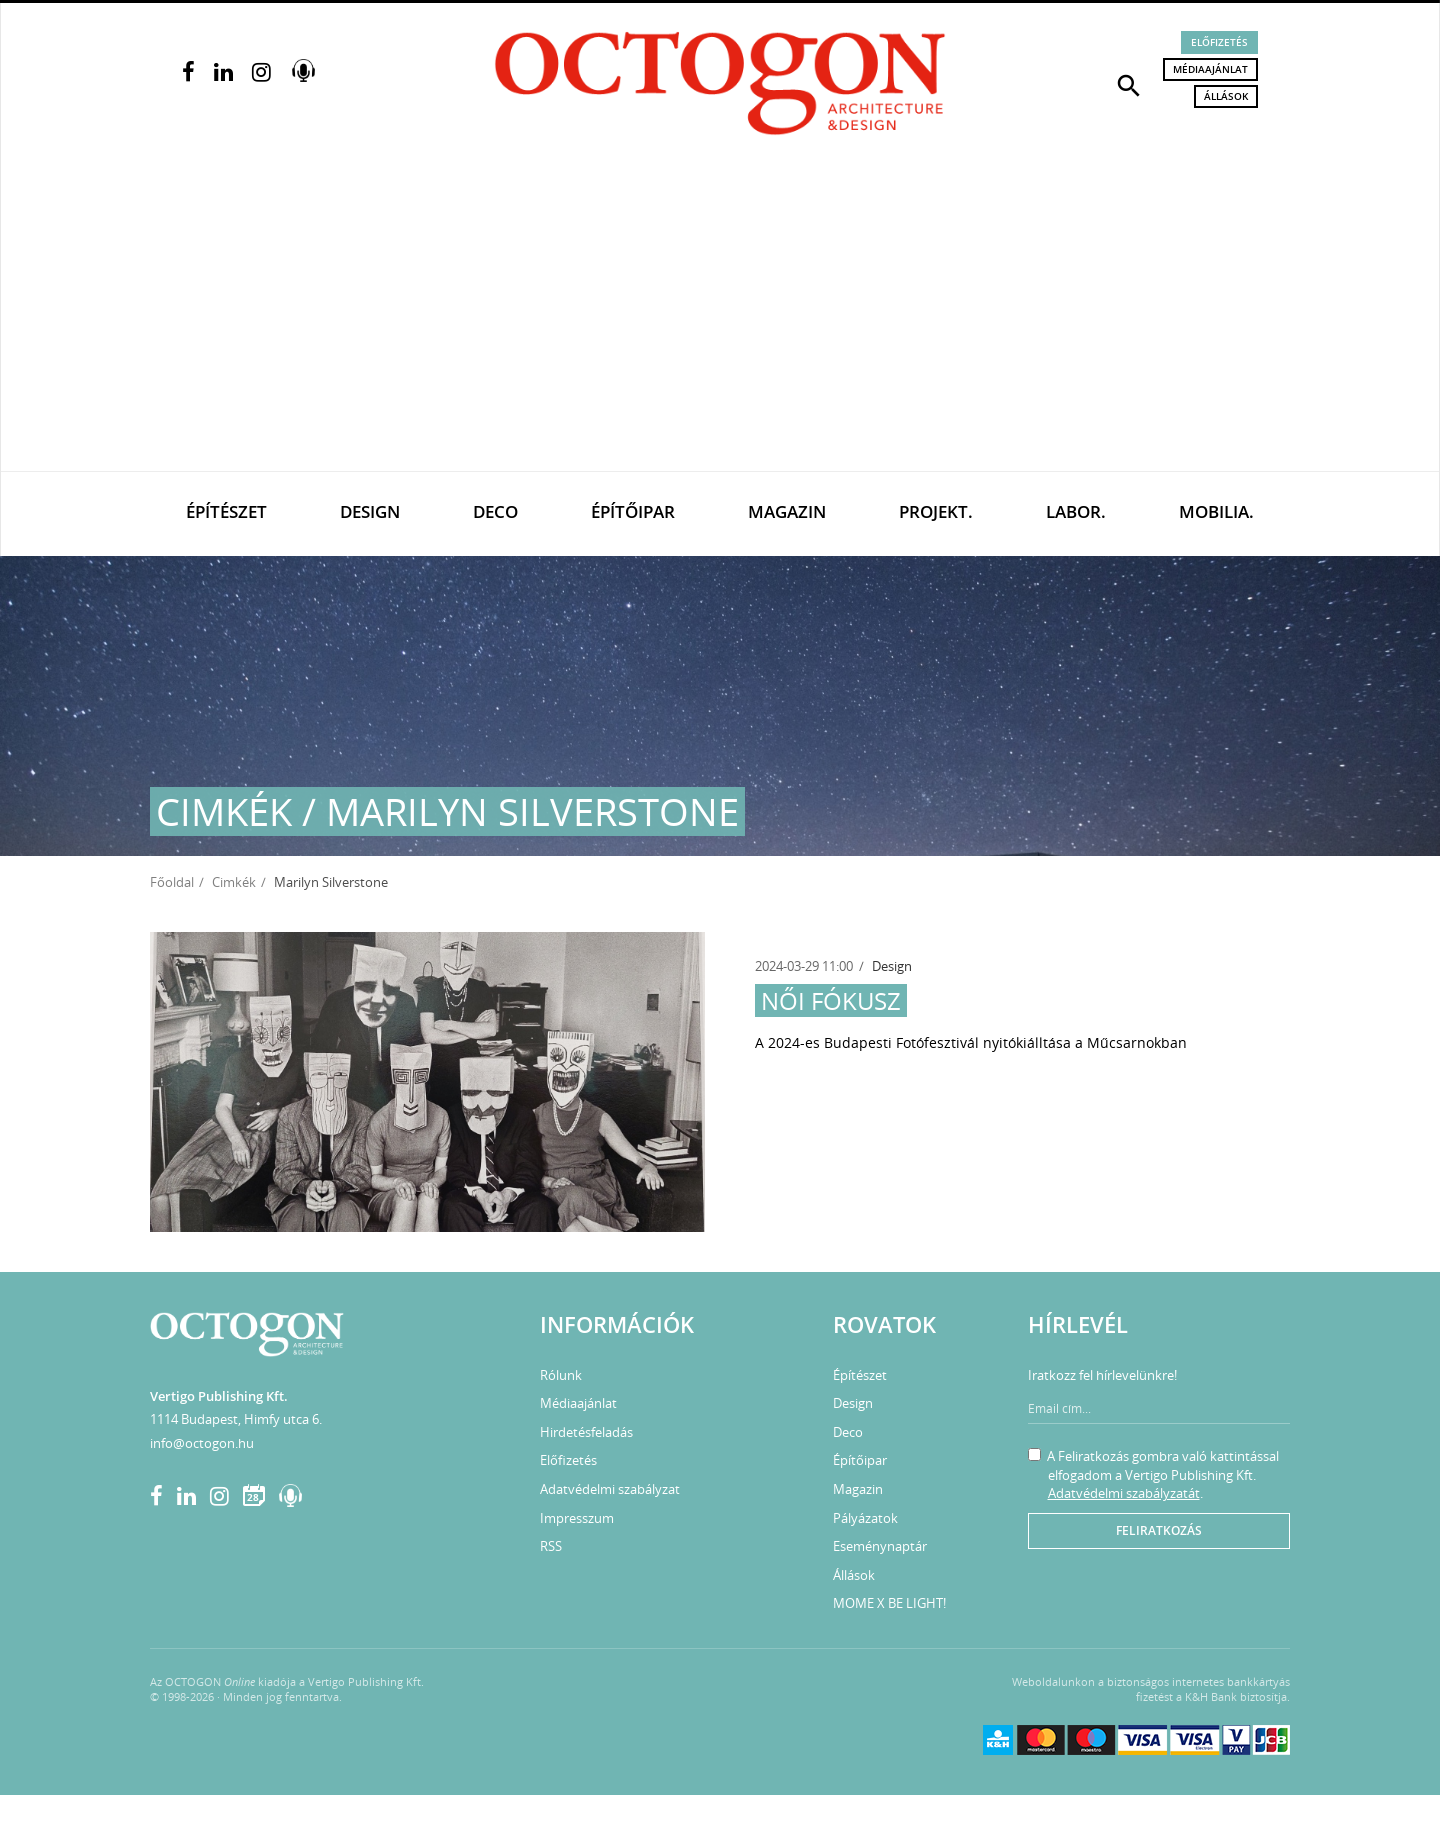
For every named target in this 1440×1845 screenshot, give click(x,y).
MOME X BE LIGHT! (889, 1603)
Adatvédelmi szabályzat (610, 1489)
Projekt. (936, 511)
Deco (495, 511)
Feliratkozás (1159, 1530)
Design (370, 511)
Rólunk (561, 1375)
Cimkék (234, 882)
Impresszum (577, 1518)
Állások (1226, 96)
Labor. (1076, 511)
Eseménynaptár (880, 1546)
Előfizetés (1219, 42)
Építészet (226, 511)
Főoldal (172, 882)
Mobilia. (1216, 511)
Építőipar (633, 511)
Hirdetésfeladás (586, 1432)
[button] (1129, 84)
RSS (551, 1546)
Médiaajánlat (1210, 69)
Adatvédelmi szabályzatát (1124, 1493)
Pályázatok (865, 1518)
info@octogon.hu (202, 1443)
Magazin (787, 511)
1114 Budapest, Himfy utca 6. (236, 1419)
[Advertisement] (720, 321)
